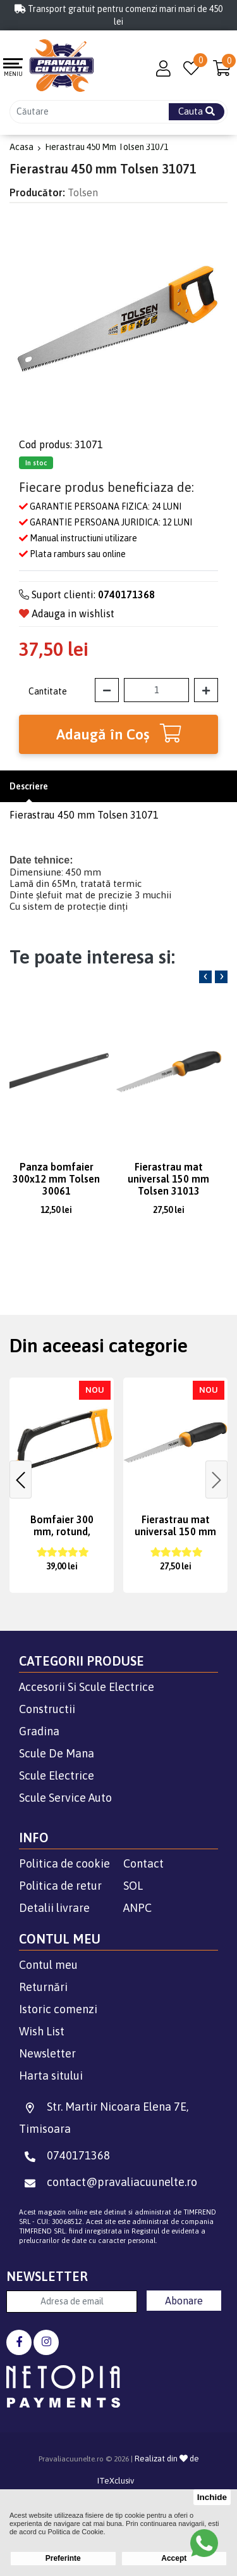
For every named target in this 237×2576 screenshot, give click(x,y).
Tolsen (83, 192)
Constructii (47, 1709)
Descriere (28, 786)
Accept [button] (173, 2558)
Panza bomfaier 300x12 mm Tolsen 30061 (56, 1179)
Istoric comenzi (58, 2009)
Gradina (39, 1731)
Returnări (43, 1987)
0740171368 (64, 2155)
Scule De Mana (56, 1753)
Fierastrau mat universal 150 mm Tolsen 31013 (168, 1179)
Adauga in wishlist (66, 613)
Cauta (196, 111)
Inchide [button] (212, 2497)
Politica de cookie (64, 1863)
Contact (143, 1863)
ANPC (137, 1907)
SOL (133, 1885)
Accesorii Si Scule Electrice (86, 1686)
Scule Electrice (56, 1775)
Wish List (41, 2031)
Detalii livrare (54, 1907)
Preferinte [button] (63, 2558)
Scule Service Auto (65, 1797)
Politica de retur (60, 1885)
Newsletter (47, 2053)
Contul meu (48, 1964)
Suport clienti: (87, 594)
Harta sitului (51, 2075)
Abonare (184, 2300)
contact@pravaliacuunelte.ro (108, 2182)
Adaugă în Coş (118, 733)
